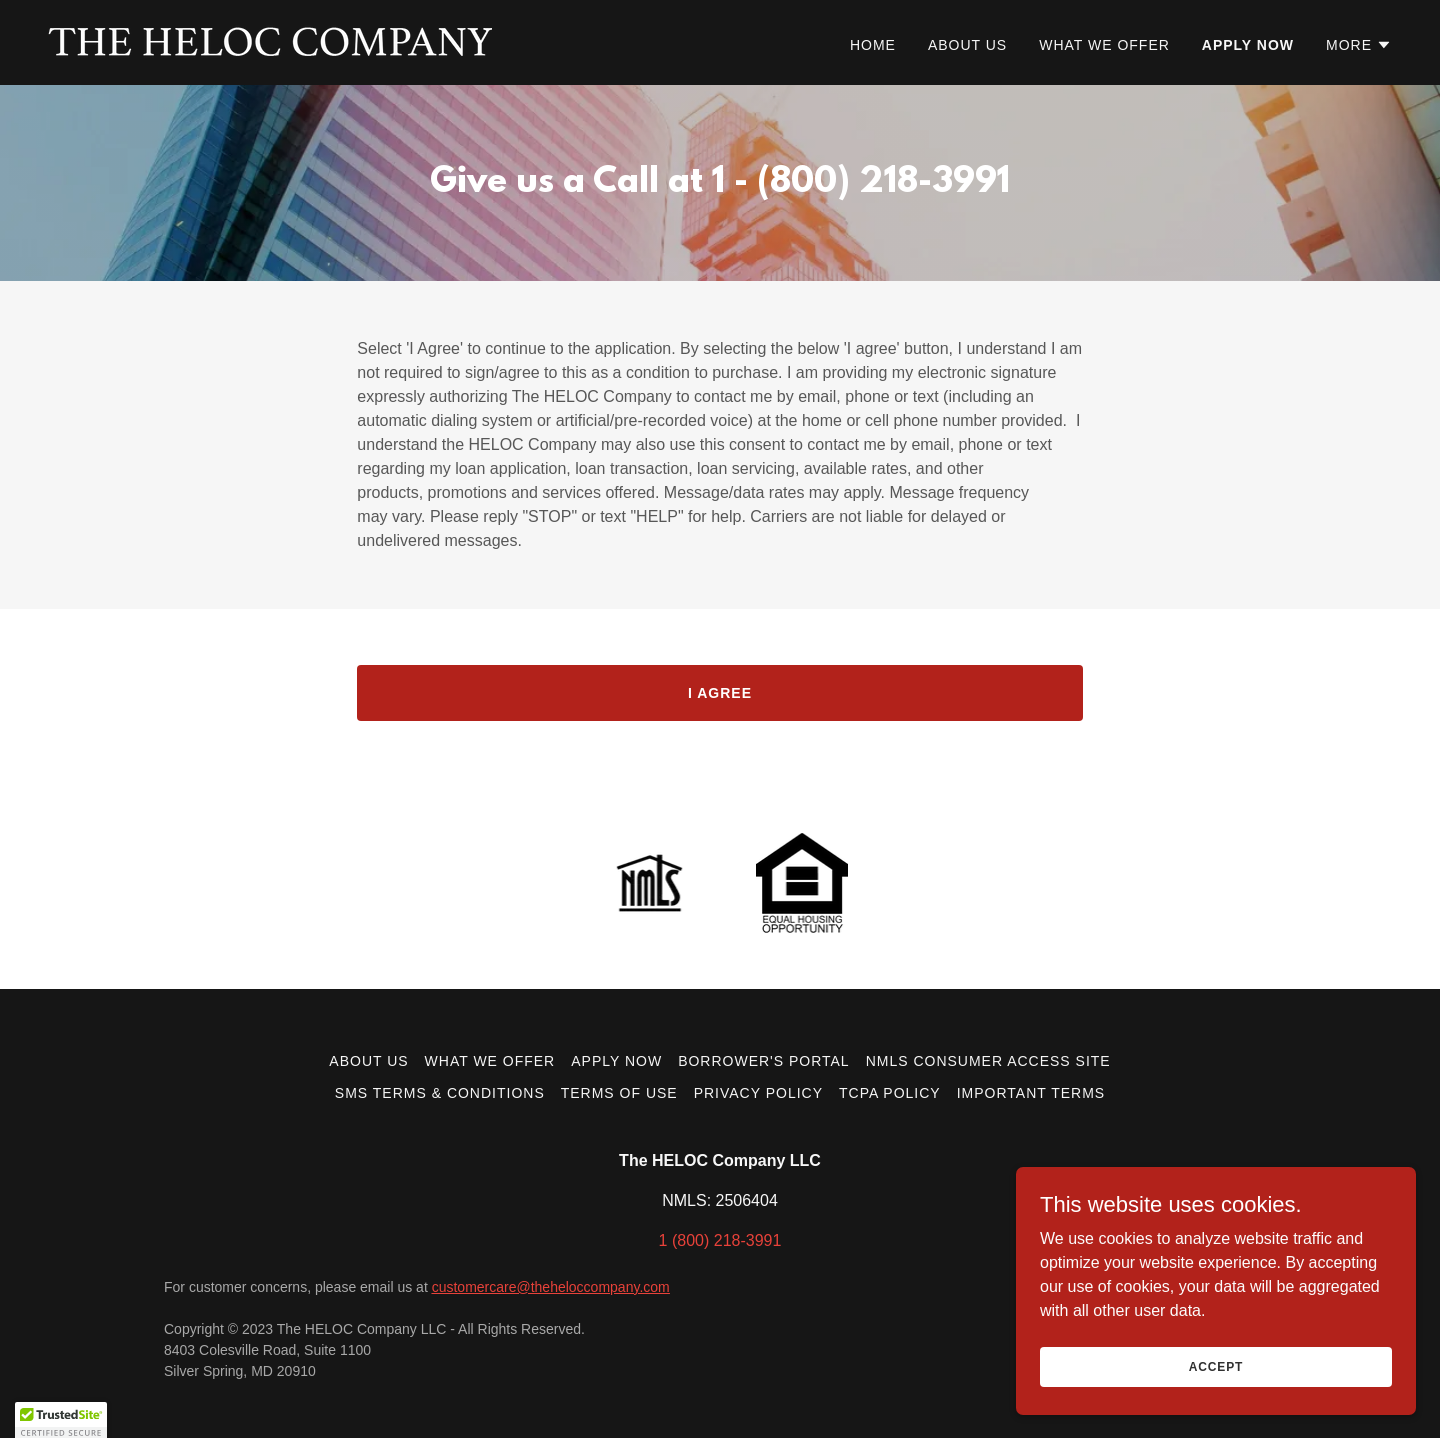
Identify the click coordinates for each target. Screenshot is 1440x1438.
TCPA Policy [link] (890, 1093)
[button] (1359, 45)
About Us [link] (967, 45)
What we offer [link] (1104, 45)
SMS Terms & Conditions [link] (440, 1093)
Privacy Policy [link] (758, 1093)
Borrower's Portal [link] (764, 1061)
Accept (1216, 1380)
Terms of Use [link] (619, 1093)
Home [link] (873, 45)
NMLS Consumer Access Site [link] (988, 1061)
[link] (270, 41)
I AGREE (720, 693)
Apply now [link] (1248, 45)
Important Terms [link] (1031, 1093)
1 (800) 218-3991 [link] (720, 1240)
